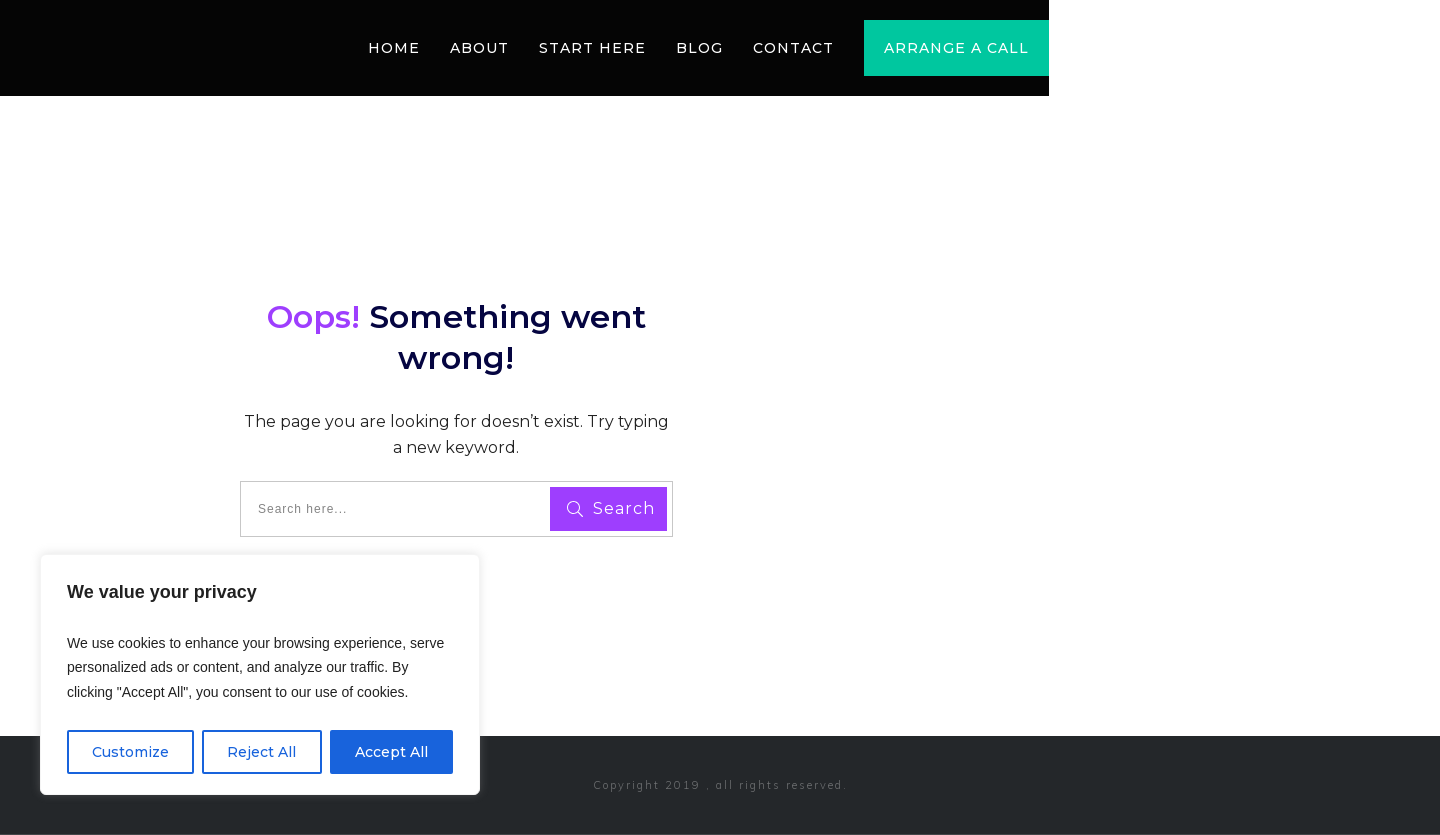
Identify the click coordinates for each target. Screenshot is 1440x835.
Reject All (261, 752)
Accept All (391, 752)
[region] (260, 675)
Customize (130, 752)
